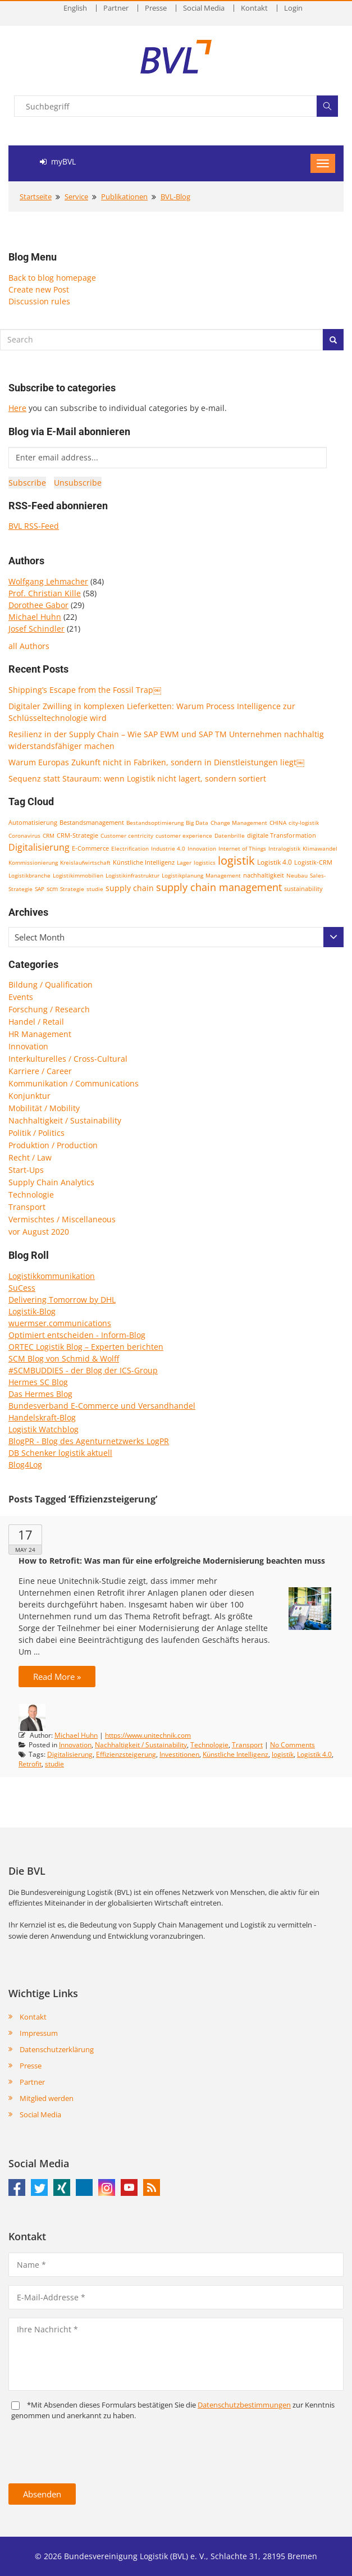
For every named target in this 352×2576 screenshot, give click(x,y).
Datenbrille (229, 835)
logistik (236, 860)
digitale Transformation (281, 835)
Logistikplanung (182, 875)
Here (17, 408)
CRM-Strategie (77, 835)
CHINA (277, 822)
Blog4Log (25, 1464)
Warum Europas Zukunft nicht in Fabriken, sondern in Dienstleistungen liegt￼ (156, 762)
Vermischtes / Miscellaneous (62, 1219)
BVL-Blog (175, 196)
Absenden (42, 2494)
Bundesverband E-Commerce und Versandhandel (101, 1405)
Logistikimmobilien (78, 875)
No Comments (292, 1745)
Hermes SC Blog (38, 1382)
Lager (184, 862)
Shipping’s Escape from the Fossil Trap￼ (84, 689)
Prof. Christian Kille (44, 593)
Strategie (72, 889)
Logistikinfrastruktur (132, 875)
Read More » (57, 1676)
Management (223, 875)
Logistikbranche (29, 875)
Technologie (31, 1194)
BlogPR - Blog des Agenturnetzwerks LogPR (88, 1441)
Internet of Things (242, 848)
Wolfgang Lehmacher (48, 581)
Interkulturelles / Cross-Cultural (67, 1058)
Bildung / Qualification (50, 984)
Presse (156, 8)
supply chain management (219, 887)
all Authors (28, 646)
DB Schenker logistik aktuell (60, 1452)
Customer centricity (126, 835)
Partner (116, 8)
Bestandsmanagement (92, 822)
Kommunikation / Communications (73, 1083)
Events (20, 997)
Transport (26, 1207)
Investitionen (179, 1754)
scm (52, 888)
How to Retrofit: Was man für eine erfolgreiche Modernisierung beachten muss (172, 1560)
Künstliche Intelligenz (144, 862)
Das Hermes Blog (40, 1394)
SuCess (21, 1287)
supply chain (130, 888)
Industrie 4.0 (168, 848)
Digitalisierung (39, 847)
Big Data (197, 822)
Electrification (130, 848)
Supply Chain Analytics (51, 1182)
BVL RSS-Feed (33, 525)
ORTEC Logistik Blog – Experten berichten (85, 1346)
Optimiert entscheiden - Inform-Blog (76, 1335)
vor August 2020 (38, 1231)
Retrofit (30, 1764)
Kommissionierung (33, 862)
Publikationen (124, 196)
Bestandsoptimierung (155, 822)
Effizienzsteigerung (126, 1754)
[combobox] (176, 937)
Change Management (239, 822)
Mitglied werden (47, 2098)
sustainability (303, 888)
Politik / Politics (36, 1132)
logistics (205, 862)
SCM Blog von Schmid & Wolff (63, 1358)
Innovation (202, 848)
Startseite (36, 196)
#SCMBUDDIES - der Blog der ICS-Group (83, 1370)
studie (94, 889)
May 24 (25, 1550)
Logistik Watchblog (43, 1429)
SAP (39, 889)
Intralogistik (284, 848)
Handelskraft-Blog (42, 1417)
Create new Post (38, 289)
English (75, 8)
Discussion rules (39, 301)
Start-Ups (26, 1169)
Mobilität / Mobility (44, 1108)
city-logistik (304, 822)
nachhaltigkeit (263, 875)
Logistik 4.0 (274, 862)
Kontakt (254, 8)
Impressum (39, 2033)
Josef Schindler (36, 628)
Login (293, 8)
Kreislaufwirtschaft (85, 862)
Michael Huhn (34, 616)
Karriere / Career (40, 1071)
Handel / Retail (36, 1021)
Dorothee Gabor (38, 605)
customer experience (184, 835)
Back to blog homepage (52, 277)
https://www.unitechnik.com (148, 1735)
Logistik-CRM (313, 862)
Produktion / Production (53, 1145)
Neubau (297, 875)
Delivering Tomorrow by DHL (62, 1299)
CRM (48, 835)
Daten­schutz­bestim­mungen (244, 2405)
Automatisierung (32, 822)
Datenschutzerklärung (57, 2049)
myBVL (58, 161)
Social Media (204, 8)
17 (25, 1534)
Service (76, 196)
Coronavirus (24, 835)
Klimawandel (320, 848)
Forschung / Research (49, 1009)
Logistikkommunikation (51, 1276)
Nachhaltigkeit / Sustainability (64, 1120)
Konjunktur (29, 1095)
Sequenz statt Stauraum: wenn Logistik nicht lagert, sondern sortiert (137, 778)
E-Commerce (90, 848)
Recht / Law (30, 1157)
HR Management (39, 1034)
